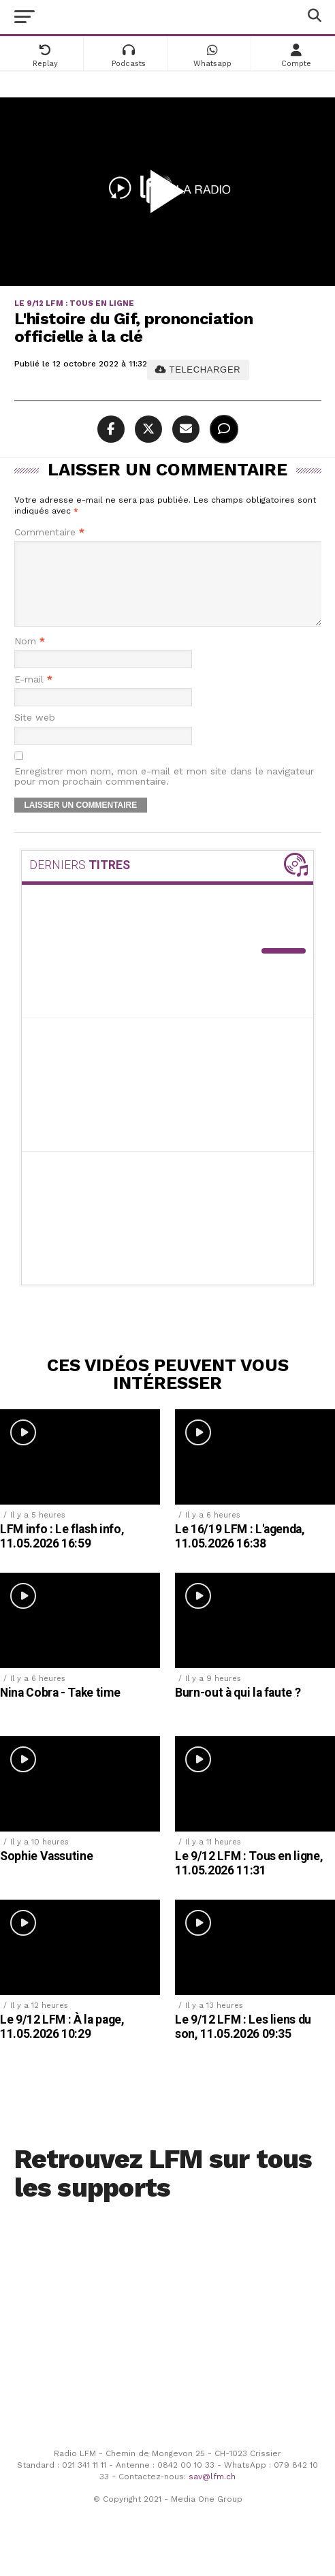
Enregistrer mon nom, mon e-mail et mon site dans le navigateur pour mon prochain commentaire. (164, 793)
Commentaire (49, 532)
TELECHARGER (197, 369)
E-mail (33, 696)
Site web (34, 734)
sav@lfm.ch (212, 2493)
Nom (29, 658)
